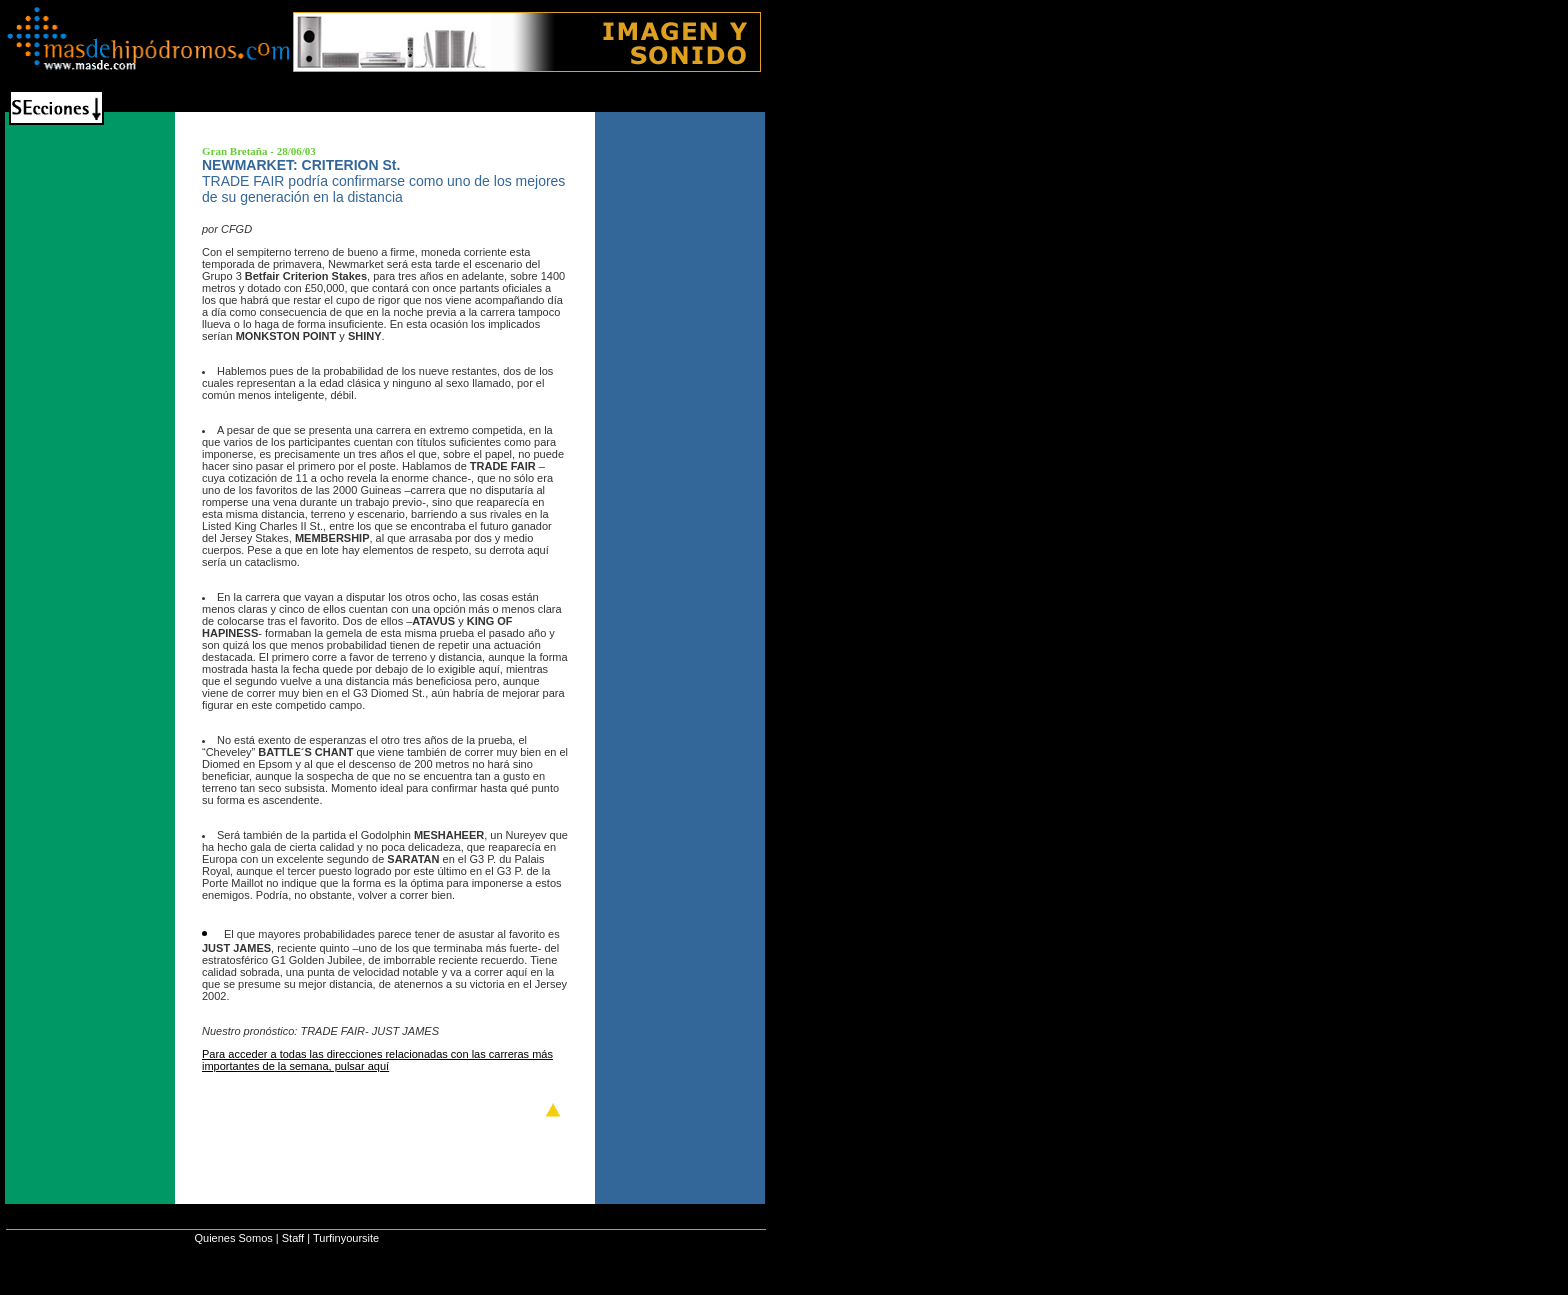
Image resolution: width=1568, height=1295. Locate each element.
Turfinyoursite (346, 1238)
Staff (293, 1238)
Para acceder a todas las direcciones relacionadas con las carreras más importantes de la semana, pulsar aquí (377, 1060)
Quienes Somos (233, 1238)
